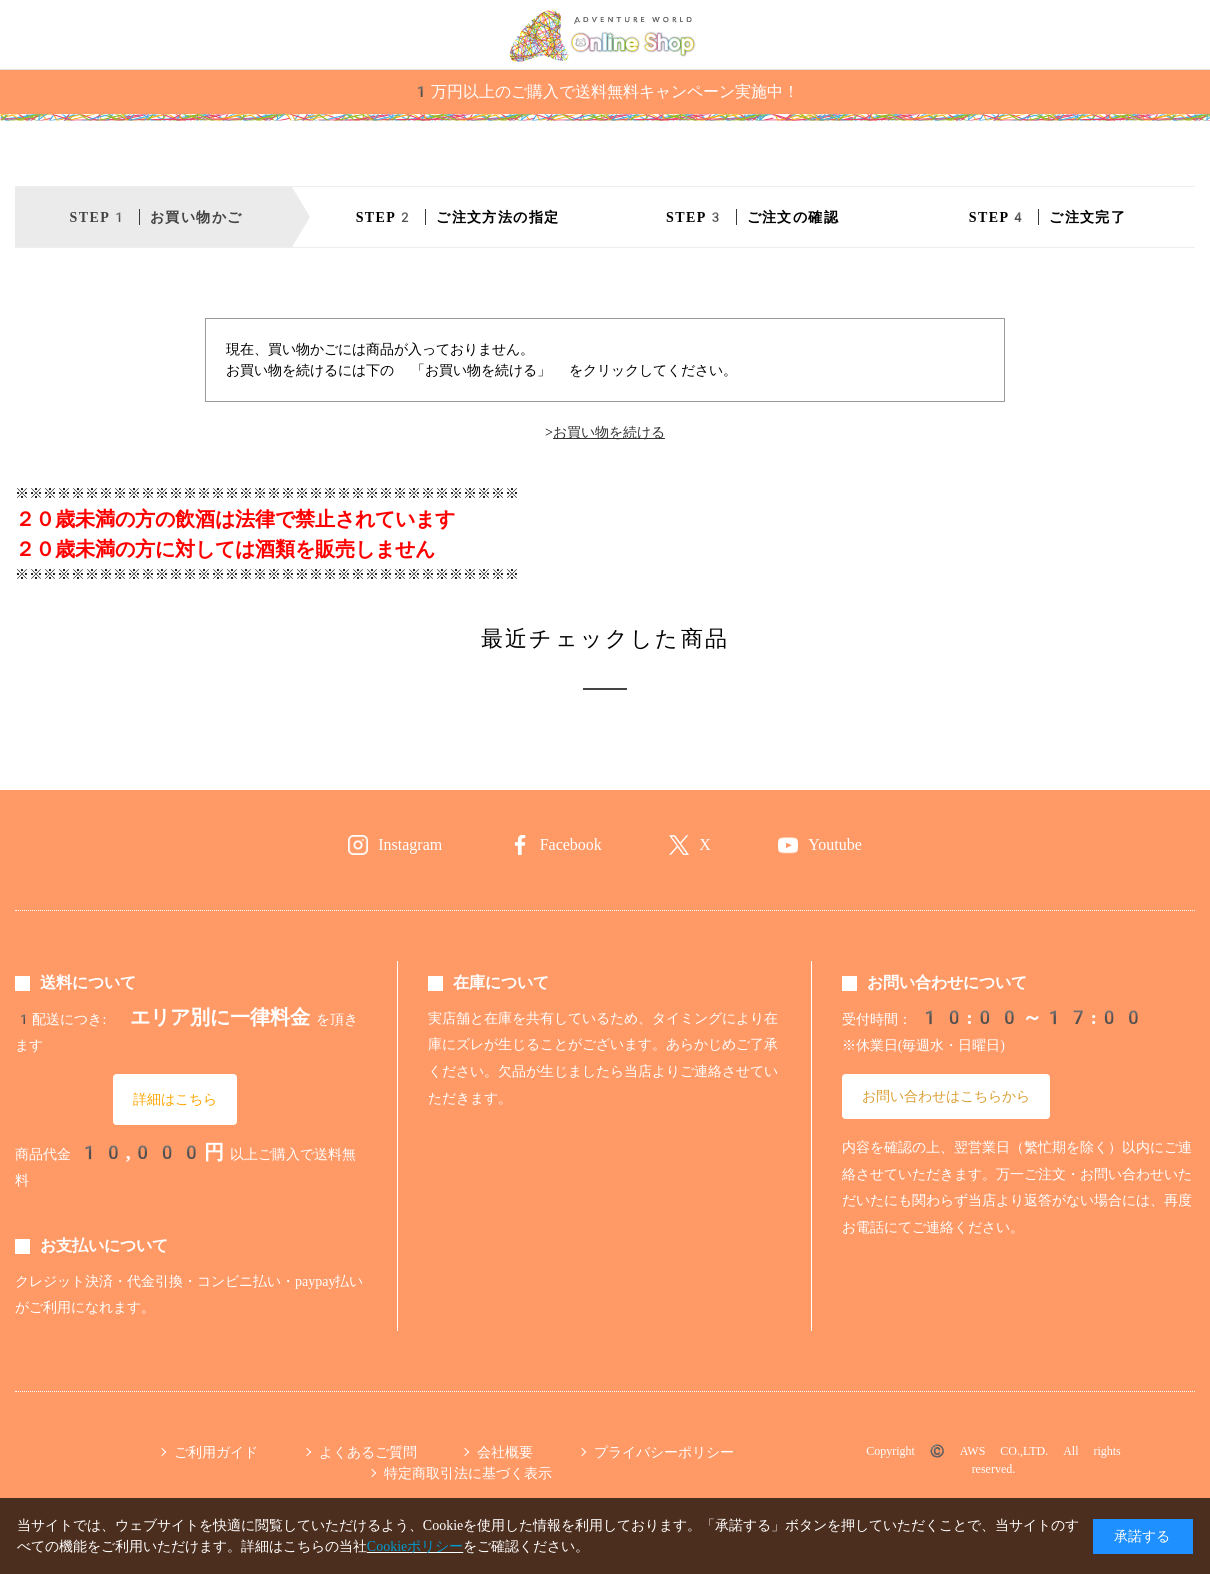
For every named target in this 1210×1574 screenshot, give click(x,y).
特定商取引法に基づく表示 (468, 1473)
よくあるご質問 (368, 1452)
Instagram (410, 844)
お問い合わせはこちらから (946, 1096)
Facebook (571, 844)
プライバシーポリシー (664, 1452)
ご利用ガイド (216, 1452)
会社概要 (505, 1452)
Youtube (835, 844)
